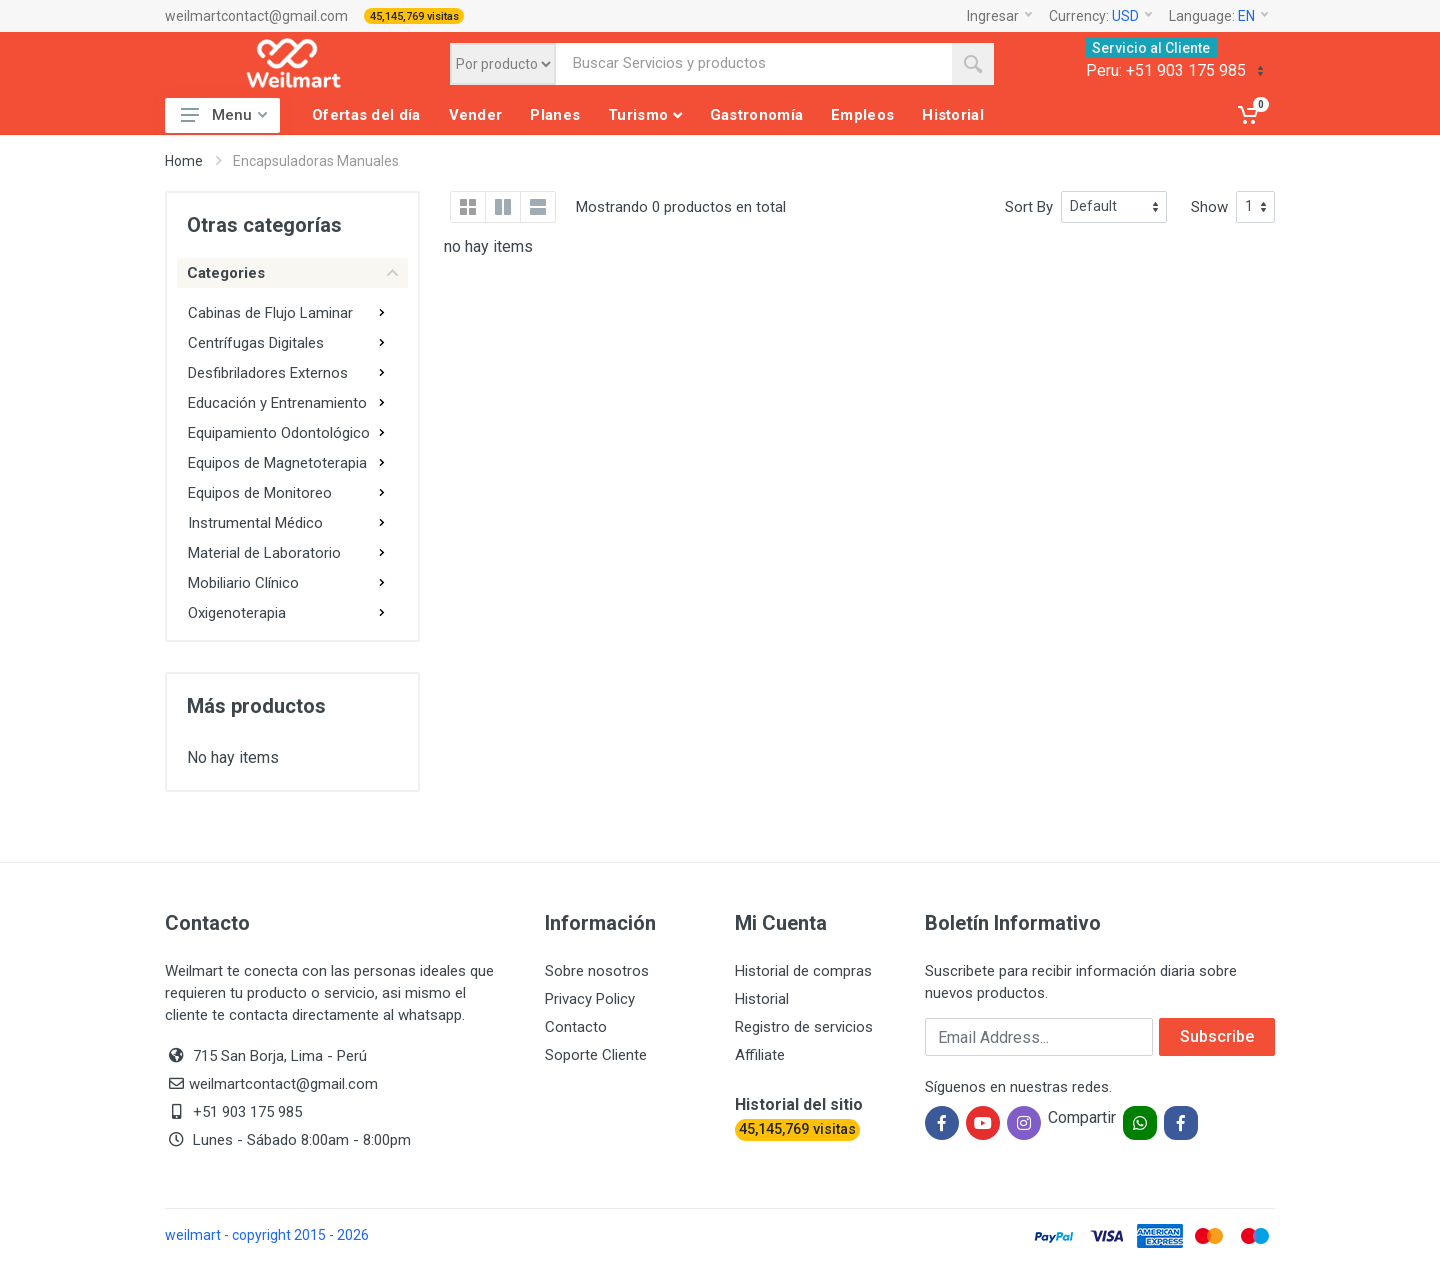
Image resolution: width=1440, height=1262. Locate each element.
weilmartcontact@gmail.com (256, 16)
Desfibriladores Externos (268, 373)
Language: (1218, 16)
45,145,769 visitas (414, 16)
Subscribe (1217, 1036)
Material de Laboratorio (264, 553)
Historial (762, 999)
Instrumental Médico (255, 523)
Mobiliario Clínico (243, 583)
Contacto (576, 1027)
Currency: (1100, 16)
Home (184, 161)
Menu (224, 115)
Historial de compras (803, 971)
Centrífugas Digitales (256, 343)
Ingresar (999, 16)
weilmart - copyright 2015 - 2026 (267, 1235)
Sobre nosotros (597, 971)
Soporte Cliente (596, 1055)
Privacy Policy (590, 999)
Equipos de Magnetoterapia (277, 463)
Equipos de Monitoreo (260, 493)
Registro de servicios (804, 1027)
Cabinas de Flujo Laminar (270, 313)
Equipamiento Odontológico (279, 433)
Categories (292, 273)
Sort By (1029, 207)
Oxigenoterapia (237, 613)
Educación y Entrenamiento (277, 403)
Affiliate (760, 1055)
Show (1209, 207)
